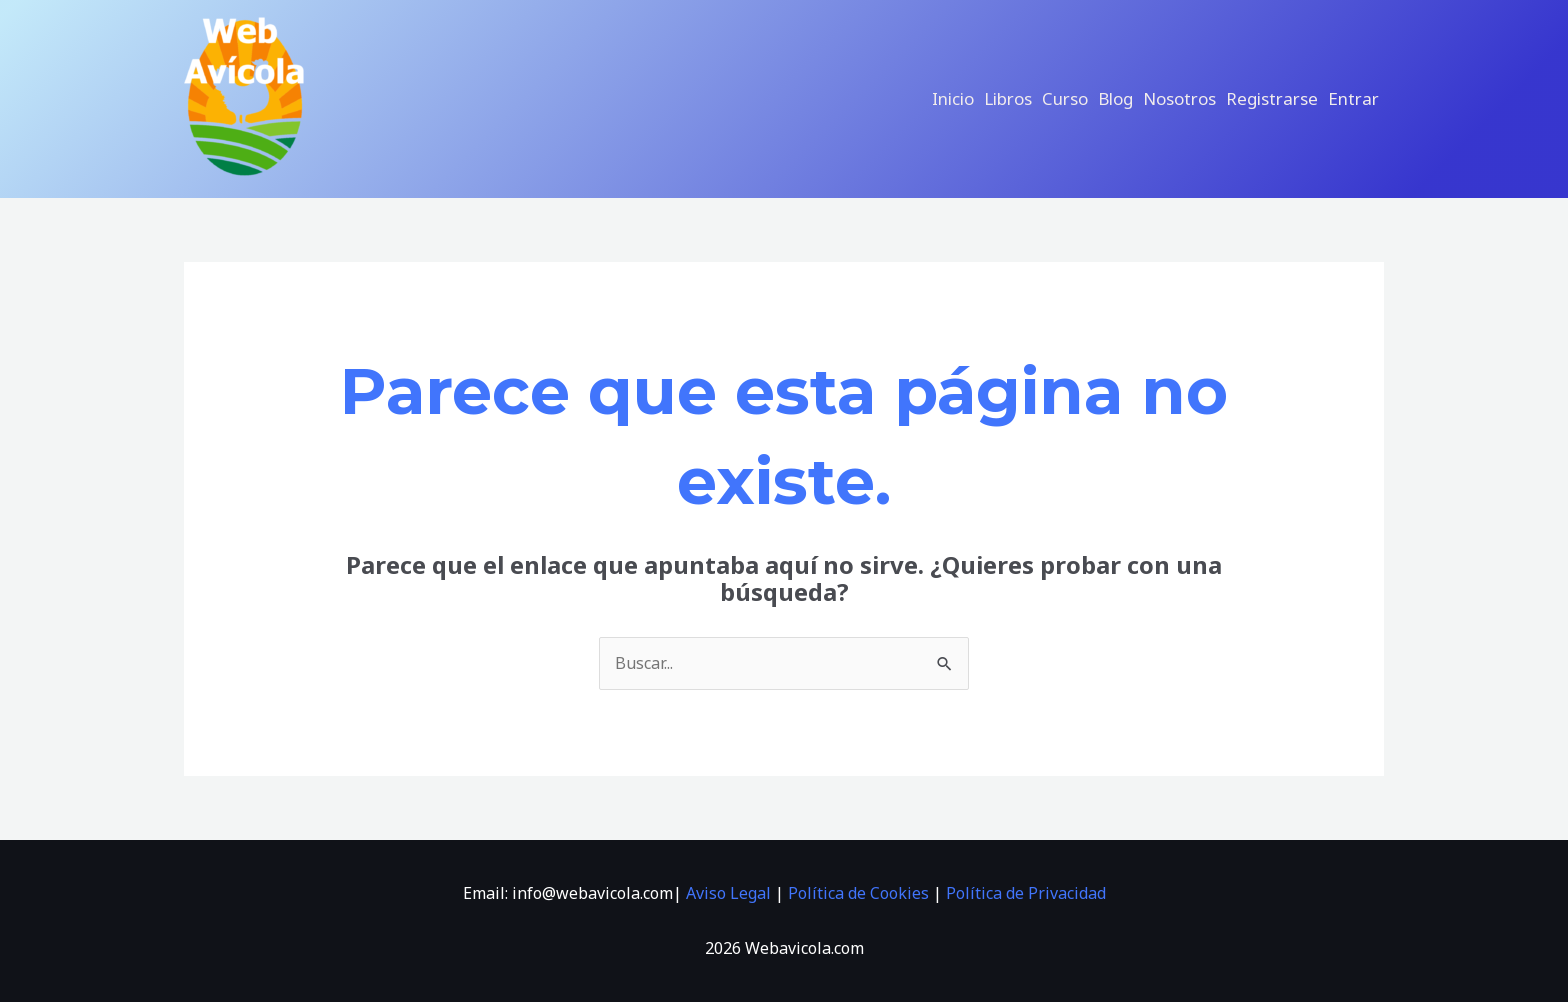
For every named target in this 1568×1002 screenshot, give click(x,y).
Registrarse (1272, 98)
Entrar (1353, 98)
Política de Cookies (858, 893)
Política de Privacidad (1026, 893)
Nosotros (1179, 98)
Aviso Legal (728, 893)
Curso (1065, 98)
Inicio (953, 98)
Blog (1115, 98)
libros (1008, 98)
